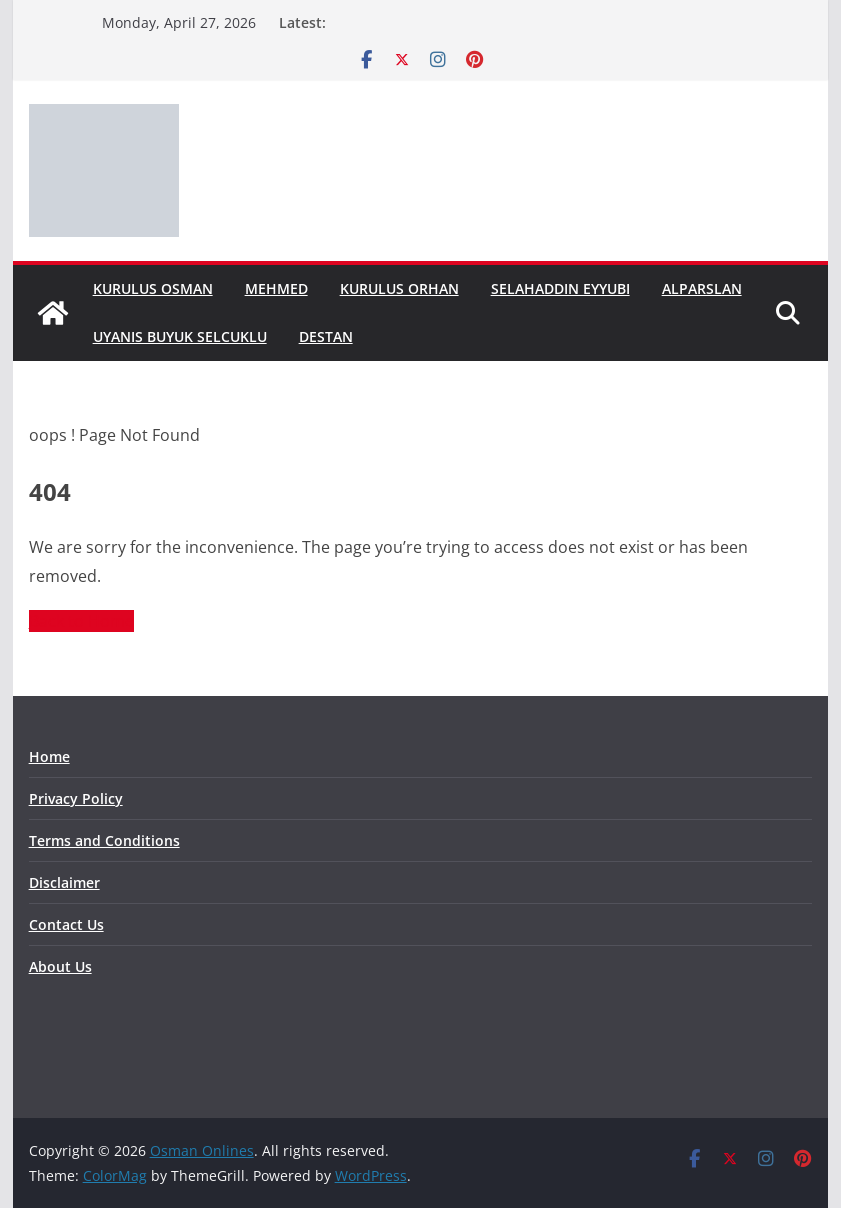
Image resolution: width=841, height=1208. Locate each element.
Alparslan (702, 288)
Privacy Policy (76, 798)
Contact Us (66, 924)
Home (49, 756)
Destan (326, 336)
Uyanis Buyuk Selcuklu (180, 336)
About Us (60, 966)
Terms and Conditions (104, 840)
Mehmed (276, 288)
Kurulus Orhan (399, 288)
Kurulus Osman (153, 288)
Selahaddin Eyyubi (560, 288)
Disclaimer (64, 882)
